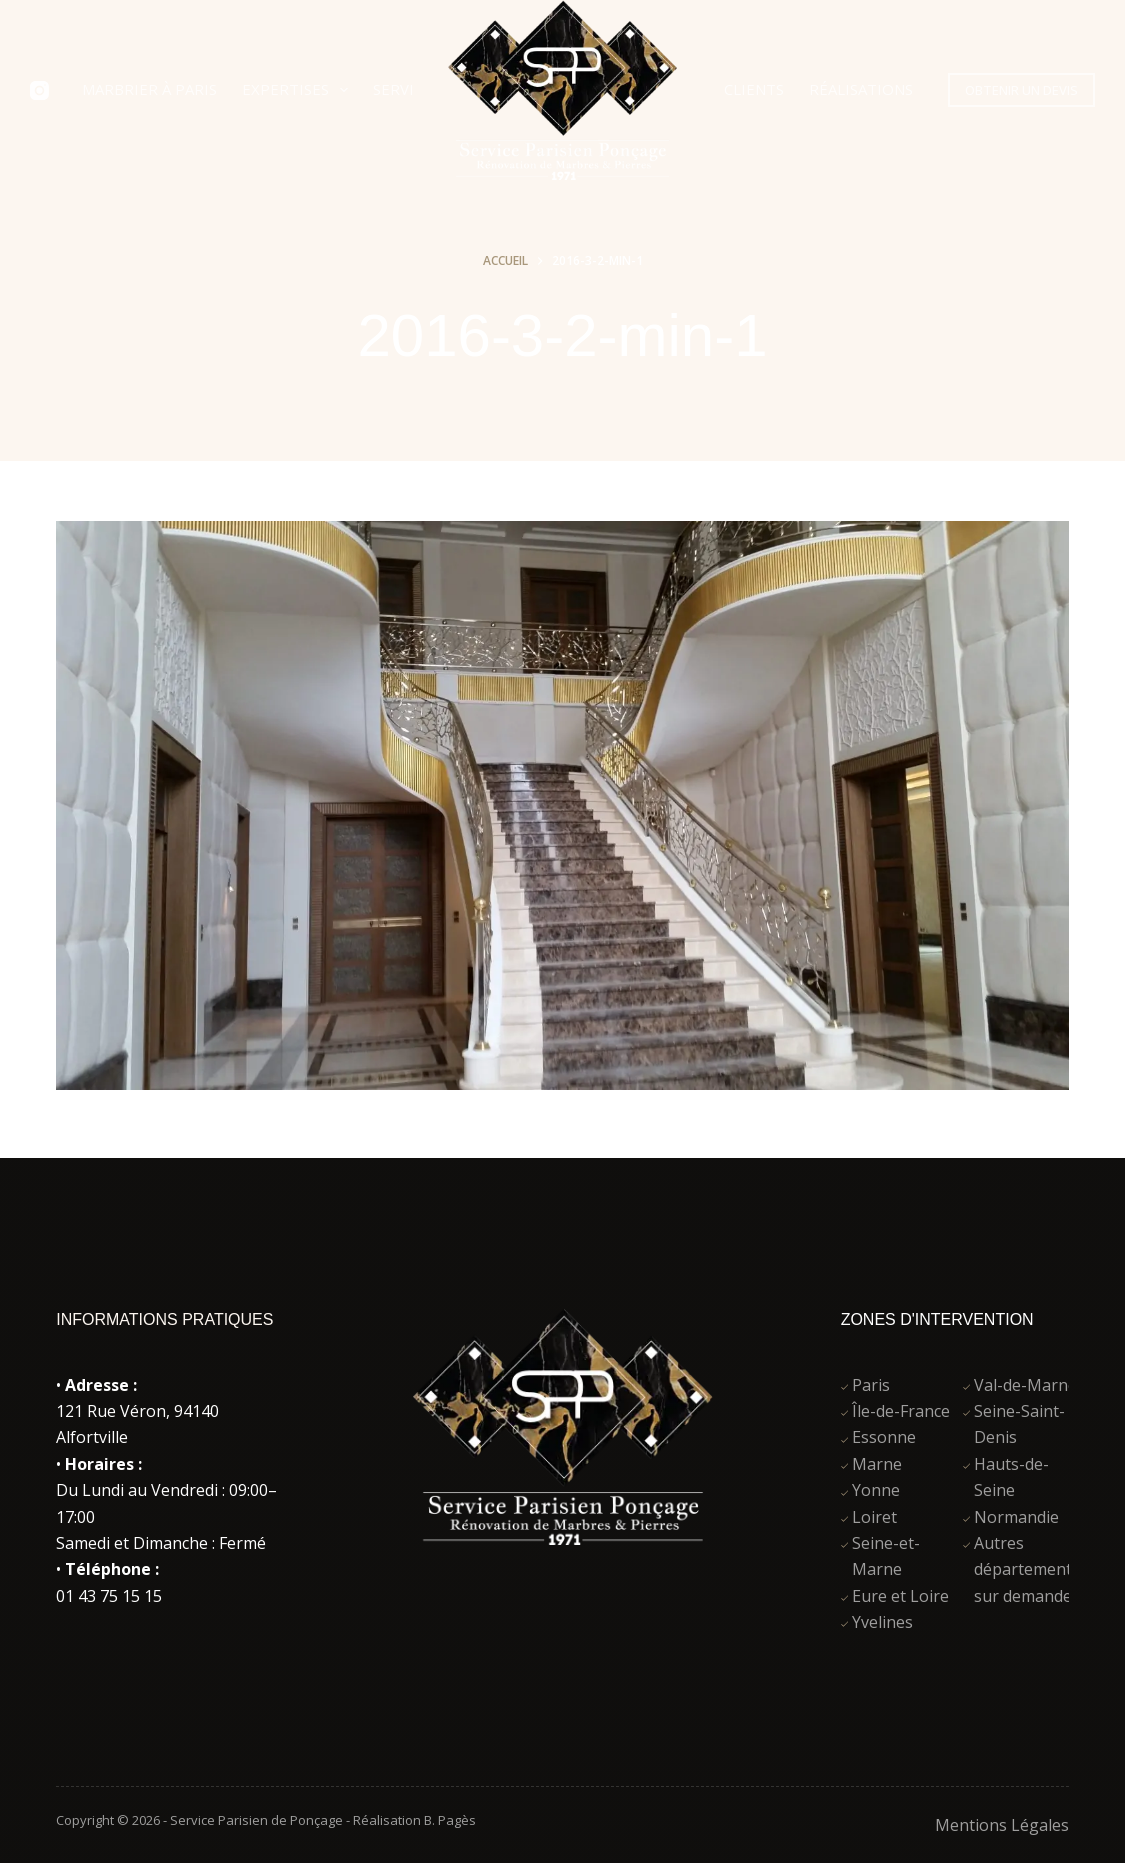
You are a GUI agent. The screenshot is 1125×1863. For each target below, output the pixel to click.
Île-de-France (901, 1411)
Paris (871, 1385)
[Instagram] (39, 90)
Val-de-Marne (1025, 1385)
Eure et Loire (900, 1596)
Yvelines (882, 1622)
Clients (754, 89)
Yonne (876, 1490)
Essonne (884, 1437)
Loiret (874, 1517)
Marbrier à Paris (149, 89)
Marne (877, 1464)
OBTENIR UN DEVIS (1021, 90)
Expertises (299, 90)
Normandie (1016, 1517)
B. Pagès (450, 1820)
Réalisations (861, 89)
